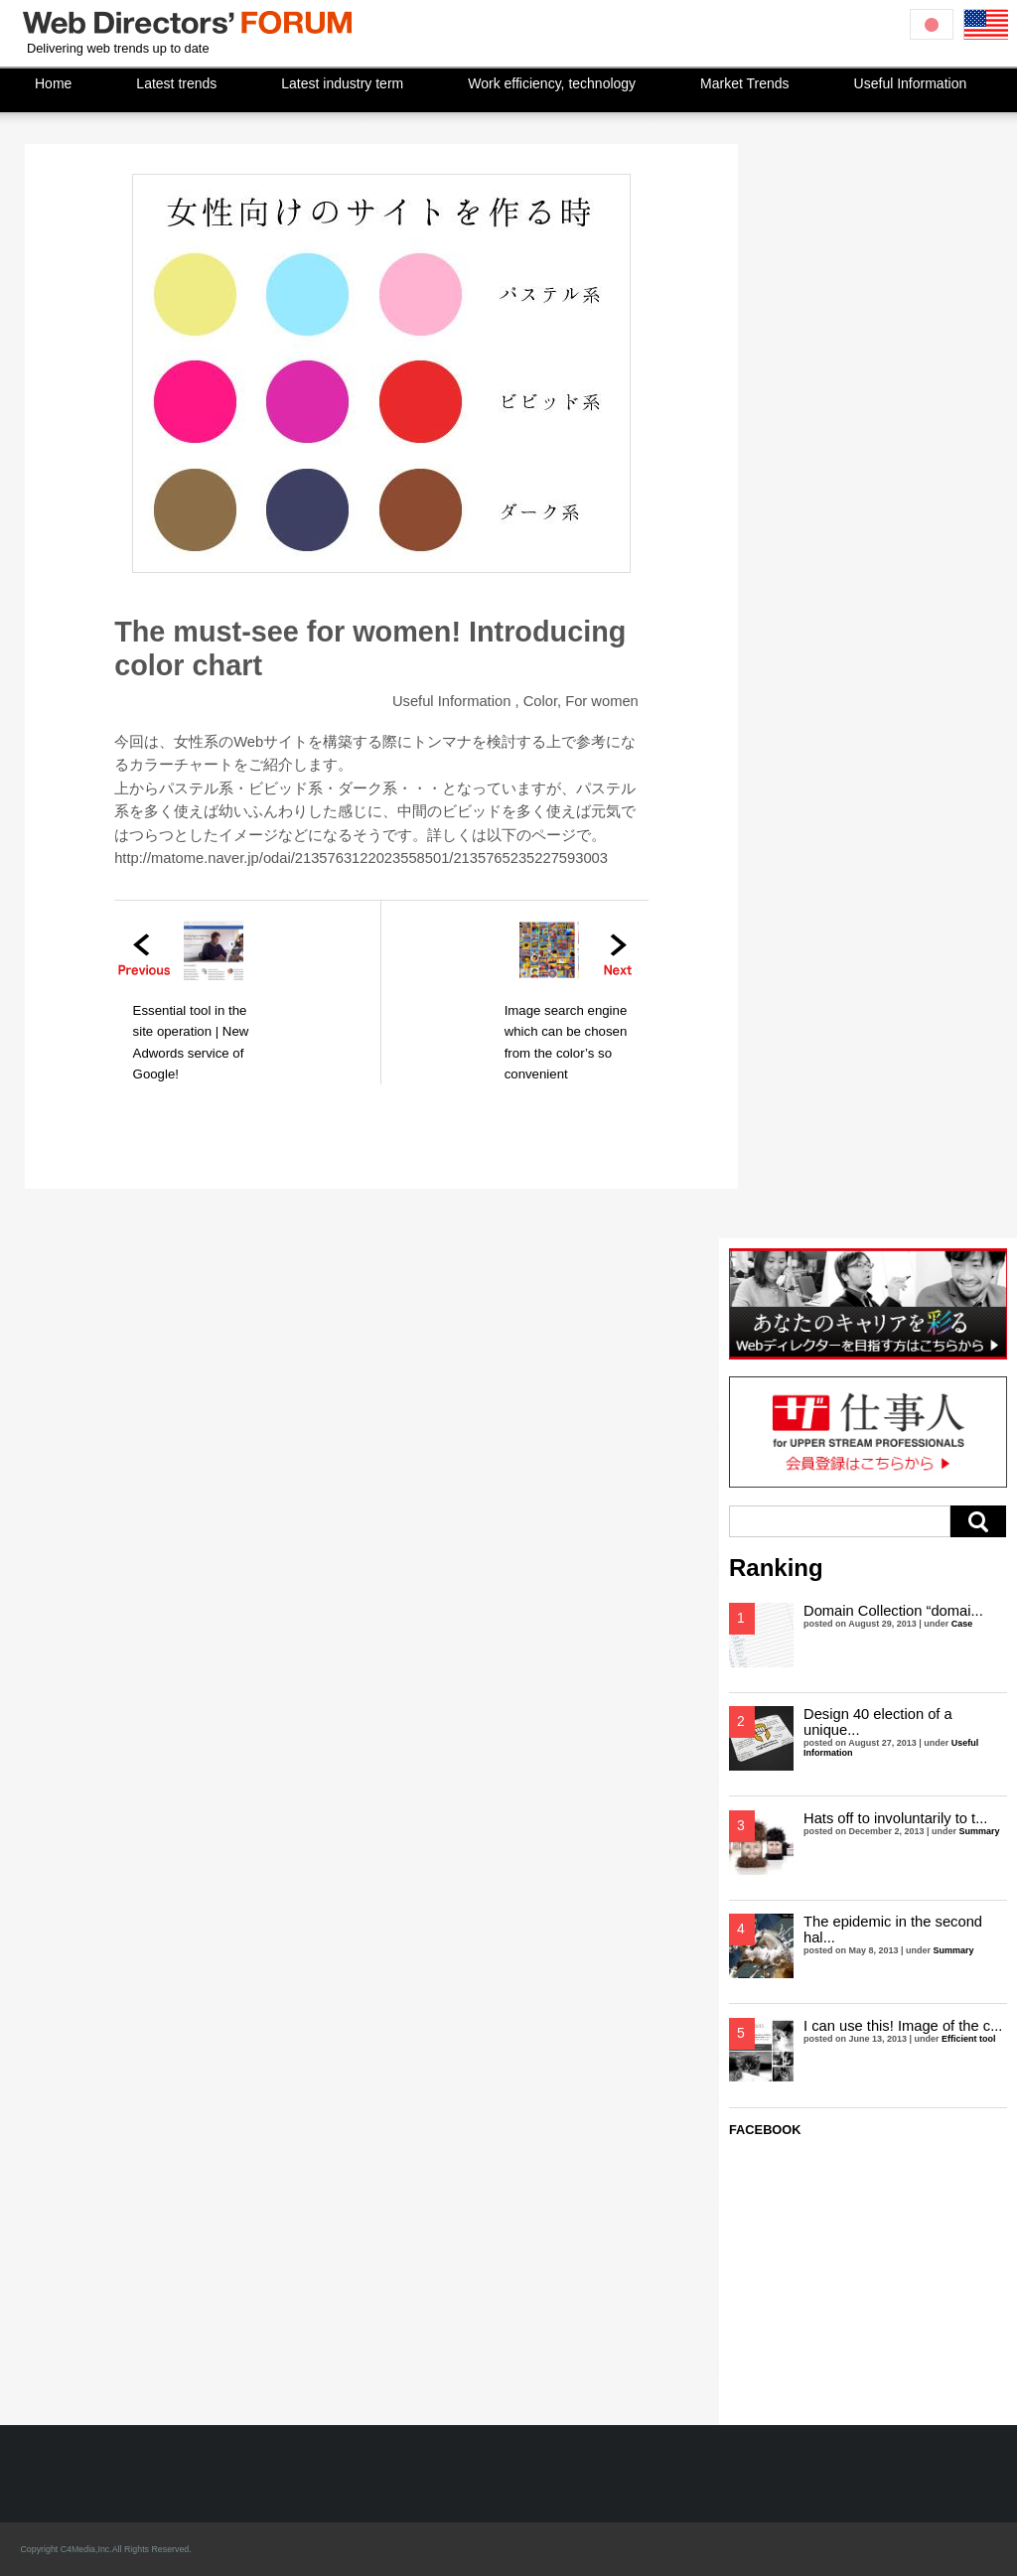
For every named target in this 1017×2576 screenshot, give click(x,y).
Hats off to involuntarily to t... (895, 1818)
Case (962, 1624)
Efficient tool (969, 2039)
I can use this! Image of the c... (902, 2026)
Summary (979, 1831)
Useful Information (451, 701)
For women (602, 701)
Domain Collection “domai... (893, 1611)
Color (540, 701)
